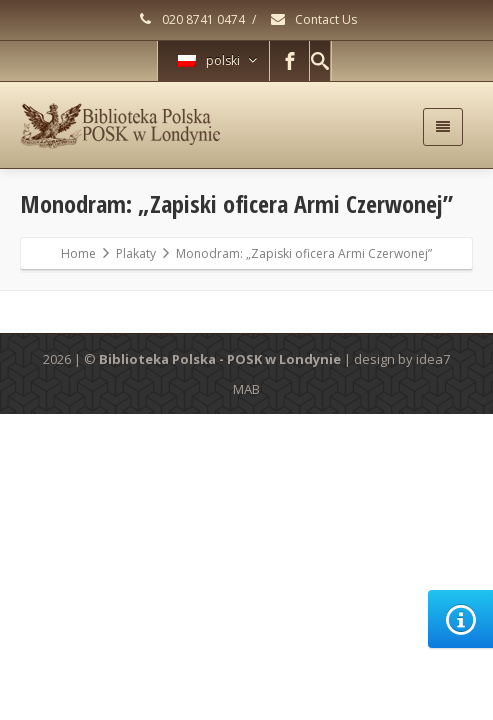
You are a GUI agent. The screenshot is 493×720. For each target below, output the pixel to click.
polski (217, 60)
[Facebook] (290, 61)
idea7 (433, 359)
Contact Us (313, 19)
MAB (246, 389)
